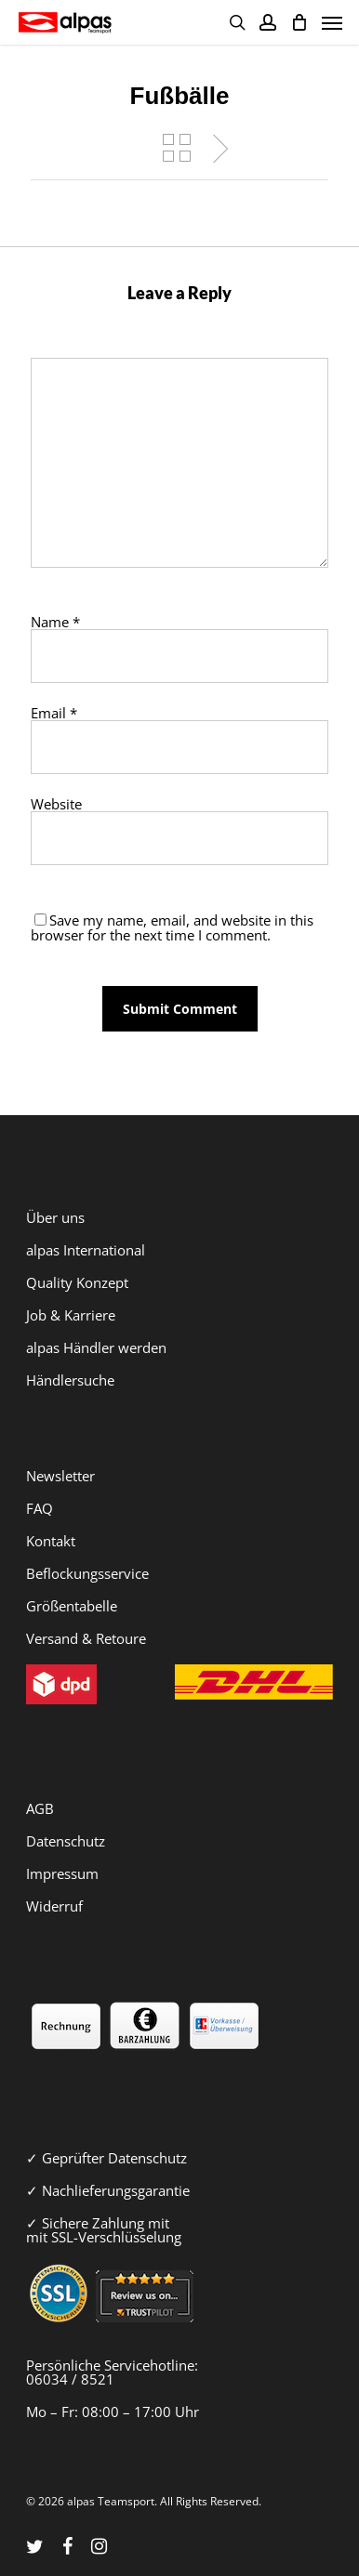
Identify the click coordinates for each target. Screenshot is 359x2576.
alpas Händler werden (96, 1347)
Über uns (55, 1217)
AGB (40, 1808)
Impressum (62, 1873)
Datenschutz (65, 1841)
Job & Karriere (70, 1315)
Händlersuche (70, 1380)
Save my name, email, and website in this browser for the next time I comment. (172, 927)
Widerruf (54, 1906)
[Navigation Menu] (332, 22)
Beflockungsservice (87, 1573)
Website (56, 804)
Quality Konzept (77, 1282)
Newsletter (60, 1475)
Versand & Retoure (86, 1638)
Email (54, 712)
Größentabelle (71, 1606)
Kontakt (50, 1540)
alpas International (85, 1250)
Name (55, 621)
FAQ (39, 1508)
